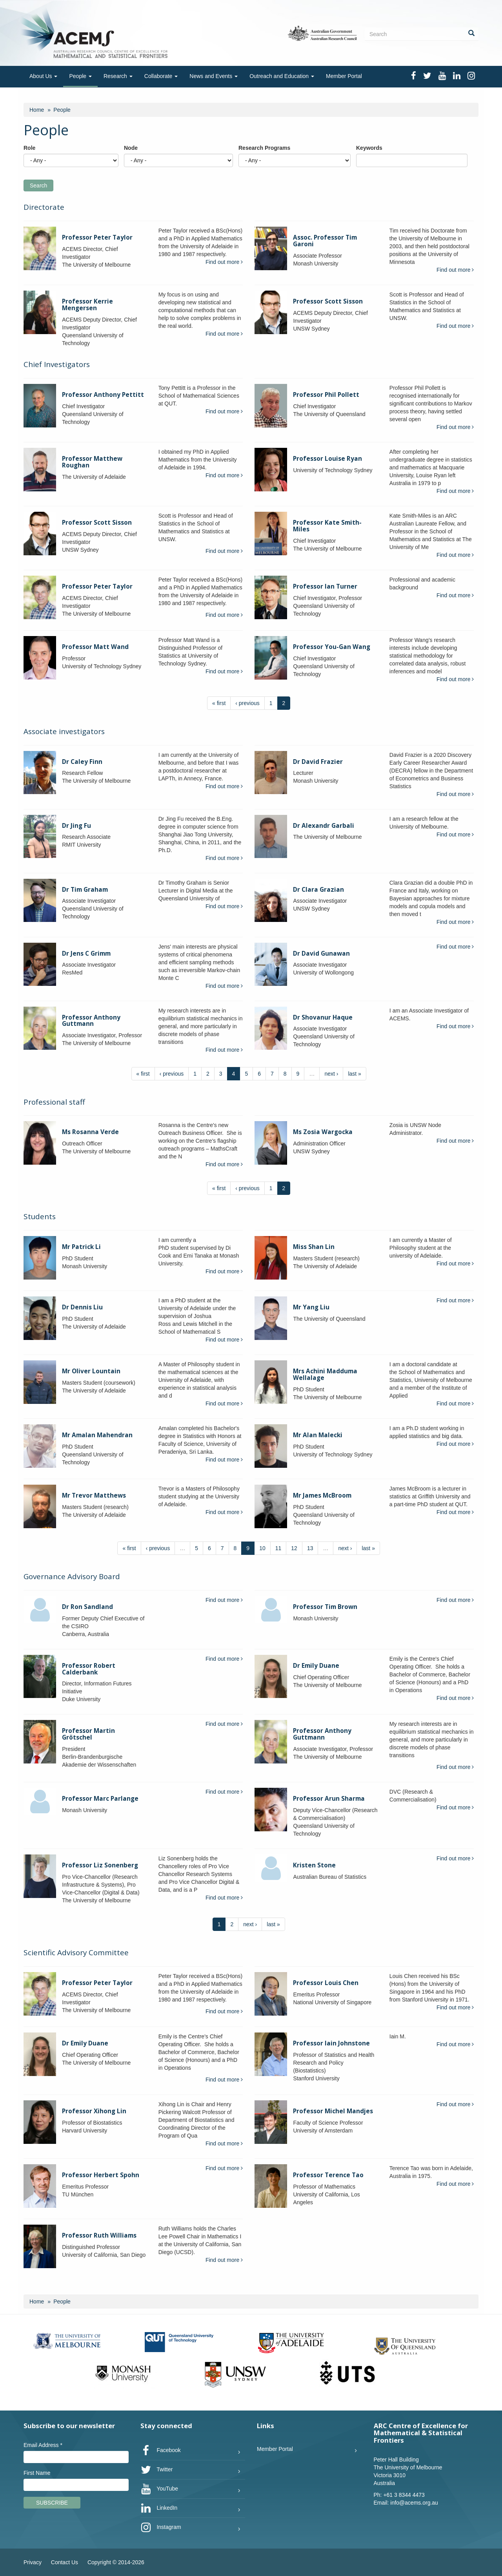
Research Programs (264, 148)
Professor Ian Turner (325, 586)
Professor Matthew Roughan (92, 461)
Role (29, 148)
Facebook (160, 2450)
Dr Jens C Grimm (86, 953)
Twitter (156, 2469)
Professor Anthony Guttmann (91, 1020)
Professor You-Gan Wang (331, 647)
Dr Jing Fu (76, 826)
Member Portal (344, 76)
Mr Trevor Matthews (94, 1495)
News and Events (213, 76)
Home (36, 110)
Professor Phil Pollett (326, 395)
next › (331, 1074)
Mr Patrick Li (81, 1247)
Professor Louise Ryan (327, 458)
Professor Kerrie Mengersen (87, 304)
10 (262, 1548)
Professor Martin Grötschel (88, 1734)
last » (354, 1074)
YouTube (159, 2488)
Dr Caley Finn (82, 762)
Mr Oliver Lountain (91, 1371)
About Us (43, 76)
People (80, 76)
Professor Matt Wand (95, 647)
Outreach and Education (281, 76)
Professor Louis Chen (325, 1983)
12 (294, 1548)
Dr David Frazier (318, 762)
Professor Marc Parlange (100, 1798)
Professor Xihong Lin (94, 2111)
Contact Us (64, 2562)
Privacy (33, 2562)
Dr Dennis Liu (82, 1307)
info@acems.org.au (414, 2503)
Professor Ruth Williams (99, 2235)
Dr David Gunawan (321, 953)
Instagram (160, 2527)
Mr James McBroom (322, 1495)
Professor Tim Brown (325, 1607)
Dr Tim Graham (85, 889)
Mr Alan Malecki (317, 1435)
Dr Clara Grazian (318, 889)
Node (131, 148)
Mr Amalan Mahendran (97, 1435)
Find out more (224, 262)
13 (310, 1548)
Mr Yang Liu (311, 1307)
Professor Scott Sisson (328, 301)
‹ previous (247, 703)
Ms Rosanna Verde (90, 1132)
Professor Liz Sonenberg (100, 1865)
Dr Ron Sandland (87, 1607)
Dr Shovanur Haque (323, 1017)
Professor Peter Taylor (97, 237)
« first (219, 703)
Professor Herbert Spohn (100, 2175)
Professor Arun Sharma (329, 1798)
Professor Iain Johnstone (331, 2043)
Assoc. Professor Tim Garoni (325, 240)
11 (278, 1548)
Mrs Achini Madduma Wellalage (325, 1374)
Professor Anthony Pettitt (103, 395)
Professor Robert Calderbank (88, 1669)
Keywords (369, 148)
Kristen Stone (314, 1865)
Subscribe (52, 2503)
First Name (37, 2473)
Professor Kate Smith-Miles (327, 525)
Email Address (43, 2445)
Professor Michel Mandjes (333, 2111)
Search (38, 185)
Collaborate (161, 76)
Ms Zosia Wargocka (323, 1132)
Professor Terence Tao (328, 2175)
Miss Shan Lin (314, 1247)
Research (118, 76)
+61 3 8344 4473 (404, 2495)
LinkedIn (159, 2508)
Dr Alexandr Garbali (323, 826)
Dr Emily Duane (316, 1666)
